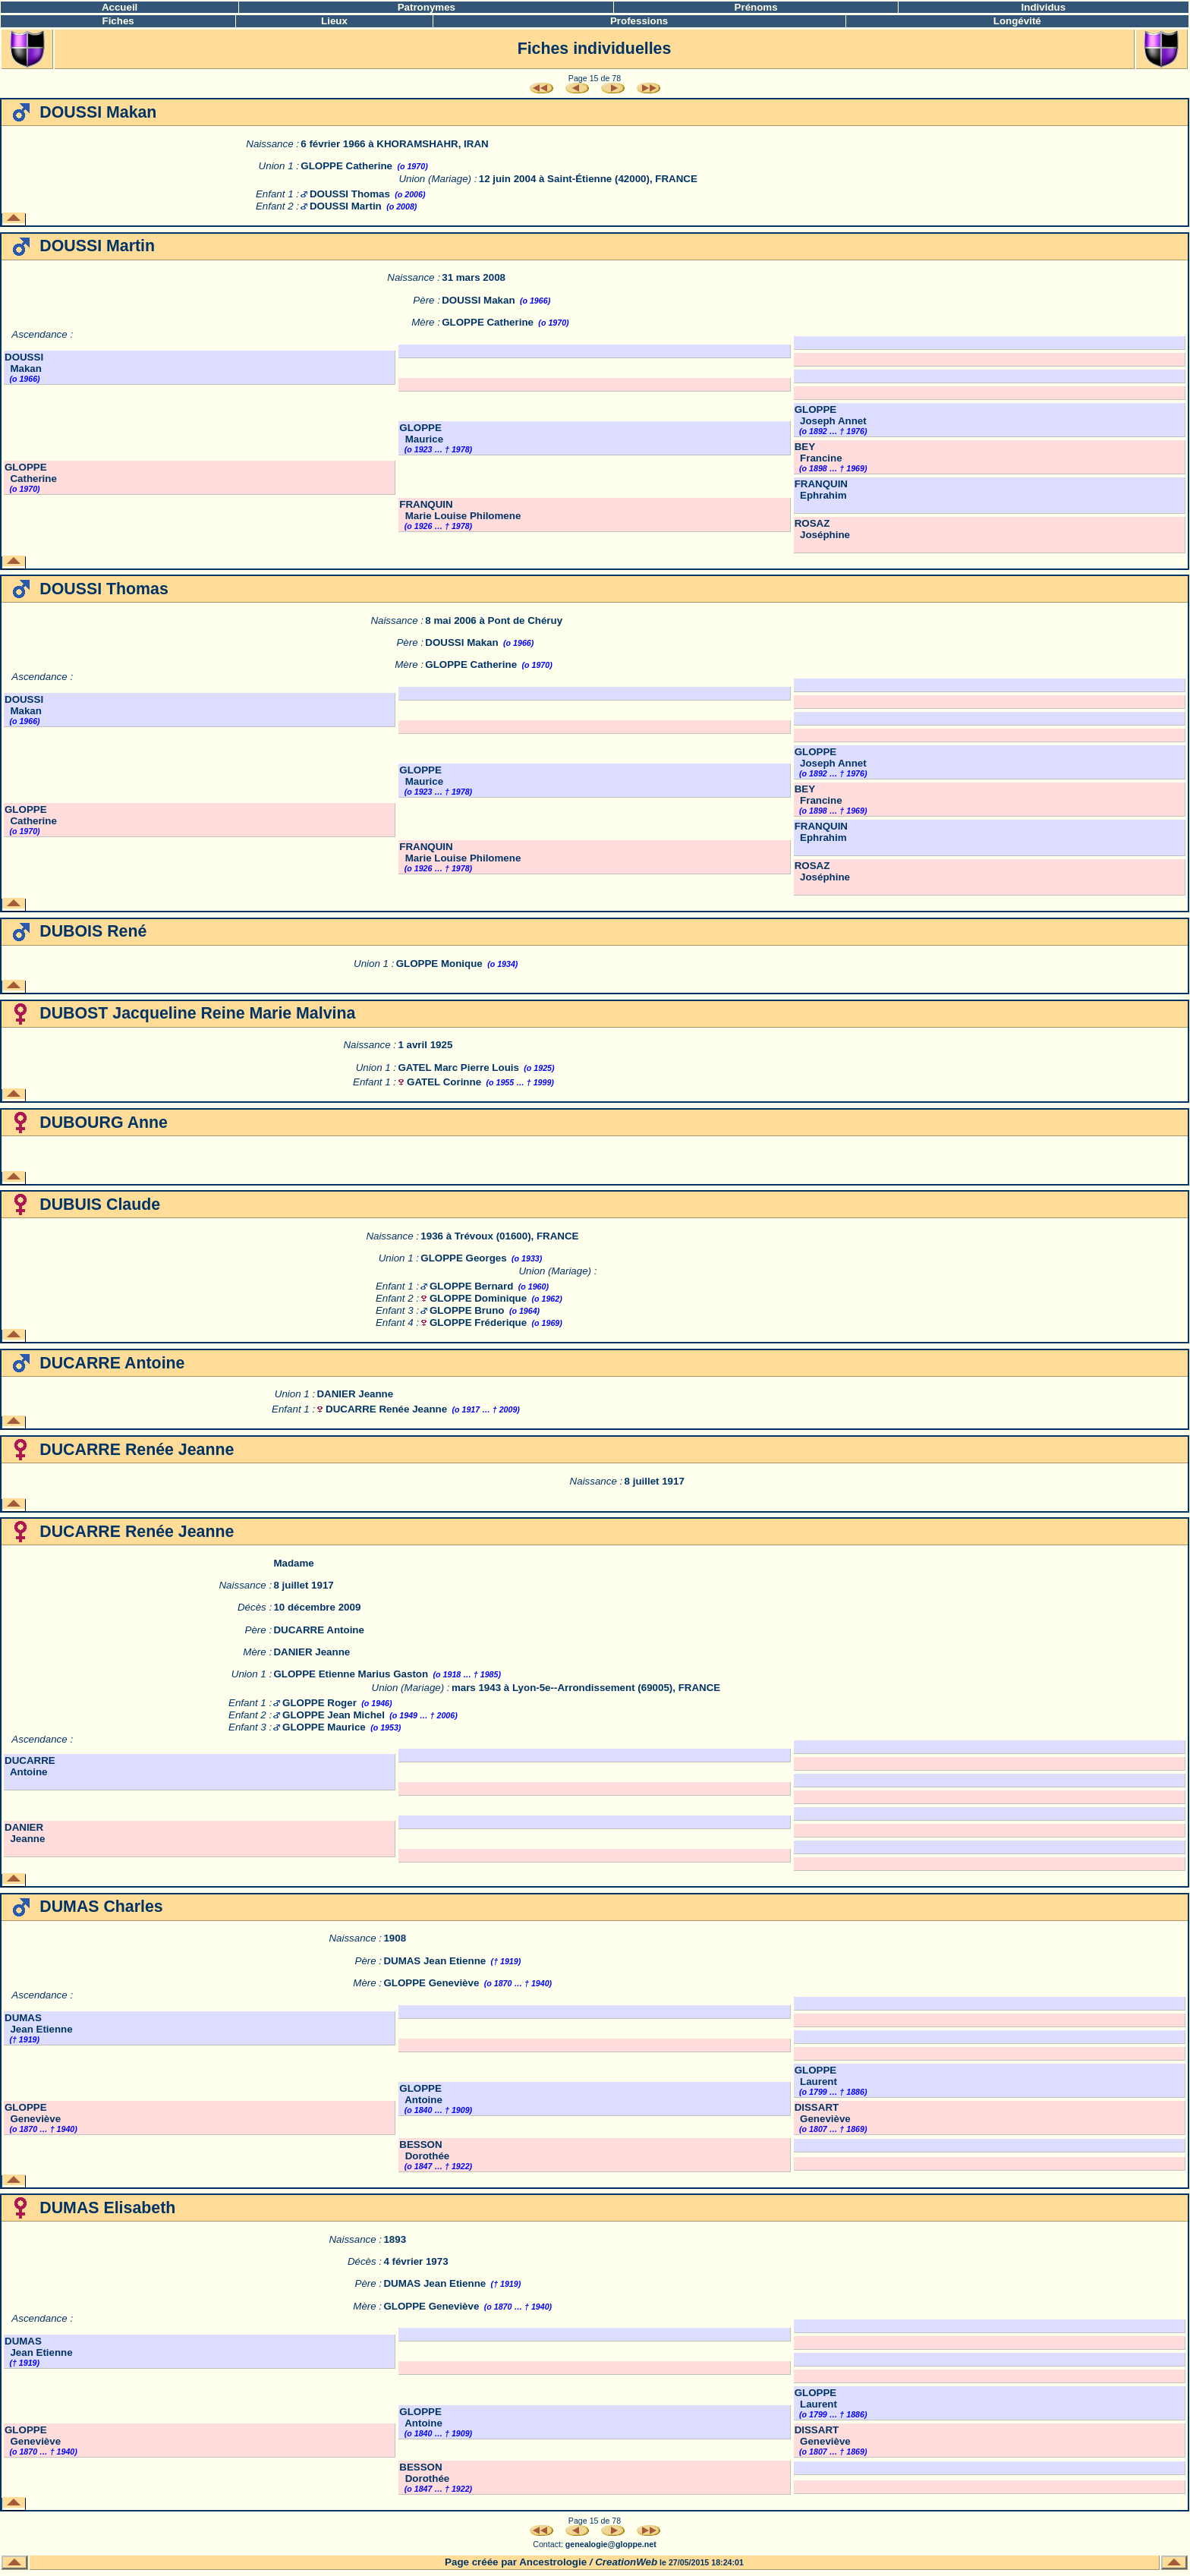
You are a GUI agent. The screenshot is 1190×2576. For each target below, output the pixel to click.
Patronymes (426, 7)
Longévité (1017, 21)
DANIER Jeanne (354, 1394)
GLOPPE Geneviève (431, 1983)
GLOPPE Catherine (346, 166)
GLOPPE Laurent (816, 2075)
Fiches (118, 21)
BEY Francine (818, 452)
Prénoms (756, 7)
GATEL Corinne (444, 1082)
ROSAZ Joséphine (822, 529)
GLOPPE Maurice (421, 433)
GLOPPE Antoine (420, 2094)
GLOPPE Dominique (478, 1298)
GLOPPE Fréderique (478, 1322)
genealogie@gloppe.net (610, 2544)
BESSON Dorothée (424, 2150)
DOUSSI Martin (346, 206)
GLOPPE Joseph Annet (831, 415)
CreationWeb (626, 2562)
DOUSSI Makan (478, 300)
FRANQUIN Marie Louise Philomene (460, 510)
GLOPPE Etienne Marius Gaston (350, 1674)
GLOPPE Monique (439, 963)
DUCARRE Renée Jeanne (386, 1409)
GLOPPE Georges (463, 1258)
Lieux (334, 21)
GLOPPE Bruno (467, 1310)
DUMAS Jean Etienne (434, 1961)
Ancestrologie (553, 2562)
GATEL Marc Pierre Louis (458, 1067)
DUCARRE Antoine (318, 1630)
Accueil (119, 7)
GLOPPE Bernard (471, 1286)
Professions (639, 21)
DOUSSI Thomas (350, 194)
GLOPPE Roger (319, 1702)
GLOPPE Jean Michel (333, 1715)
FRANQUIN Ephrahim (821, 489)
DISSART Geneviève (823, 2113)
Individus (1044, 7)
